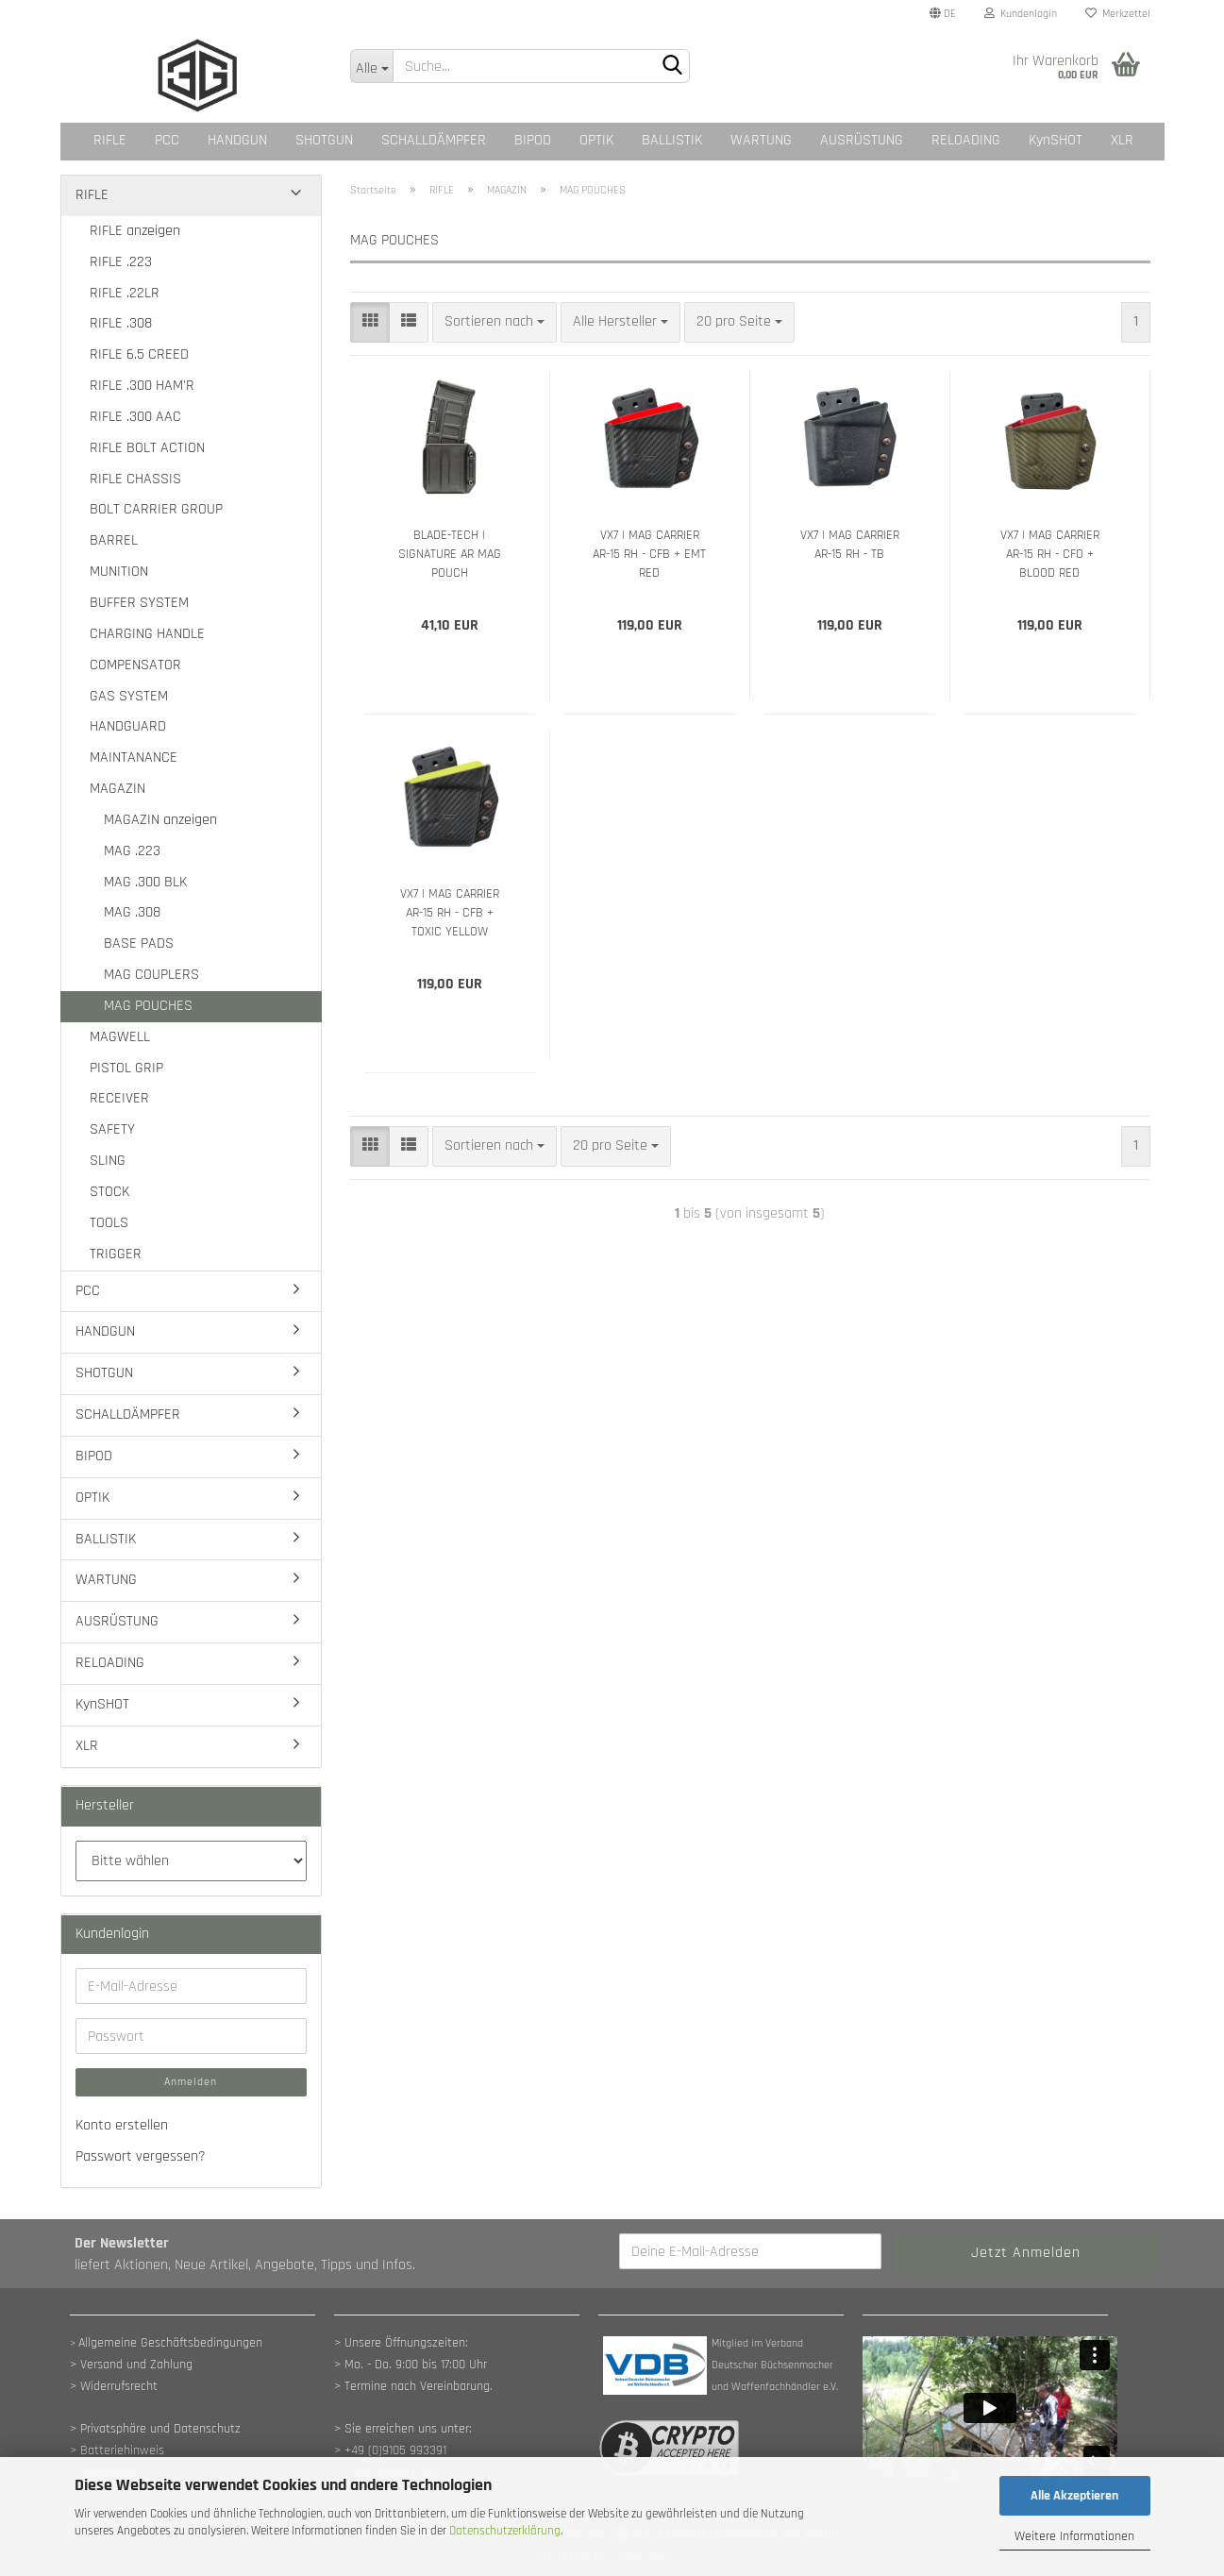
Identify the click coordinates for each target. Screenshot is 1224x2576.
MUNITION (119, 571)
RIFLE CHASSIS (135, 479)
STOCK (109, 1192)
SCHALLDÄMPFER (433, 140)
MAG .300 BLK (145, 882)
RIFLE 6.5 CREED (139, 354)
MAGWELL (120, 1037)
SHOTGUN (324, 140)
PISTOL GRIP (126, 1068)
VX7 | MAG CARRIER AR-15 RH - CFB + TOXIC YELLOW (449, 912)
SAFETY (112, 1129)
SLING (108, 1160)
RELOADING (965, 140)
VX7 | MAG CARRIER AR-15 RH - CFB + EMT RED (649, 554)
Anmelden (190, 2082)
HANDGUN (237, 140)
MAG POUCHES (148, 1006)
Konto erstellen (121, 2125)
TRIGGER (116, 1254)
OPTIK (596, 140)
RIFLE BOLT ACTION (147, 448)
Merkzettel (1117, 14)
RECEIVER (119, 1098)
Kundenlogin (1020, 14)
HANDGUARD (128, 726)
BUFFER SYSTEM (139, 603)
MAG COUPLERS (151, 975)
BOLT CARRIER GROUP (156, 509)
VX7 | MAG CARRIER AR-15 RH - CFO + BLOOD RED (1049, 554)
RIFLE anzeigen (135, 231)
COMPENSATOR (135, 665)
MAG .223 (132, 851)
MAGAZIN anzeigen (160, 820)
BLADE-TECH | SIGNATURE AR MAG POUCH (449, 554)
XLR (1122, 140)
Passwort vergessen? (140, 2156)
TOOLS (109, 1223)
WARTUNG (761, 140)
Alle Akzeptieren (1074, 2495)
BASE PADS (139, 943)
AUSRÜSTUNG (861, 140)
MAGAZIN (117, 789)
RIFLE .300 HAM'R (142, 386)
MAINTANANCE (133, 757)
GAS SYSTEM (129, 696)
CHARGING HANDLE (147, 634)
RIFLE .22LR (124, 293)
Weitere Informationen (1074, 2536)
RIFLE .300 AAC (135, 417)
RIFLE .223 (121, 262)
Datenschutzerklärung (505, 2530)
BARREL (114, 540)
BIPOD (532, 140)
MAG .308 (132, 912)
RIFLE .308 (121, 323)
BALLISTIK (672, 140)
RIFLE (109, 140)
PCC (167, 140)
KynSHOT (1055, 140)
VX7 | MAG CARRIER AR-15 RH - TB (849, 545)
